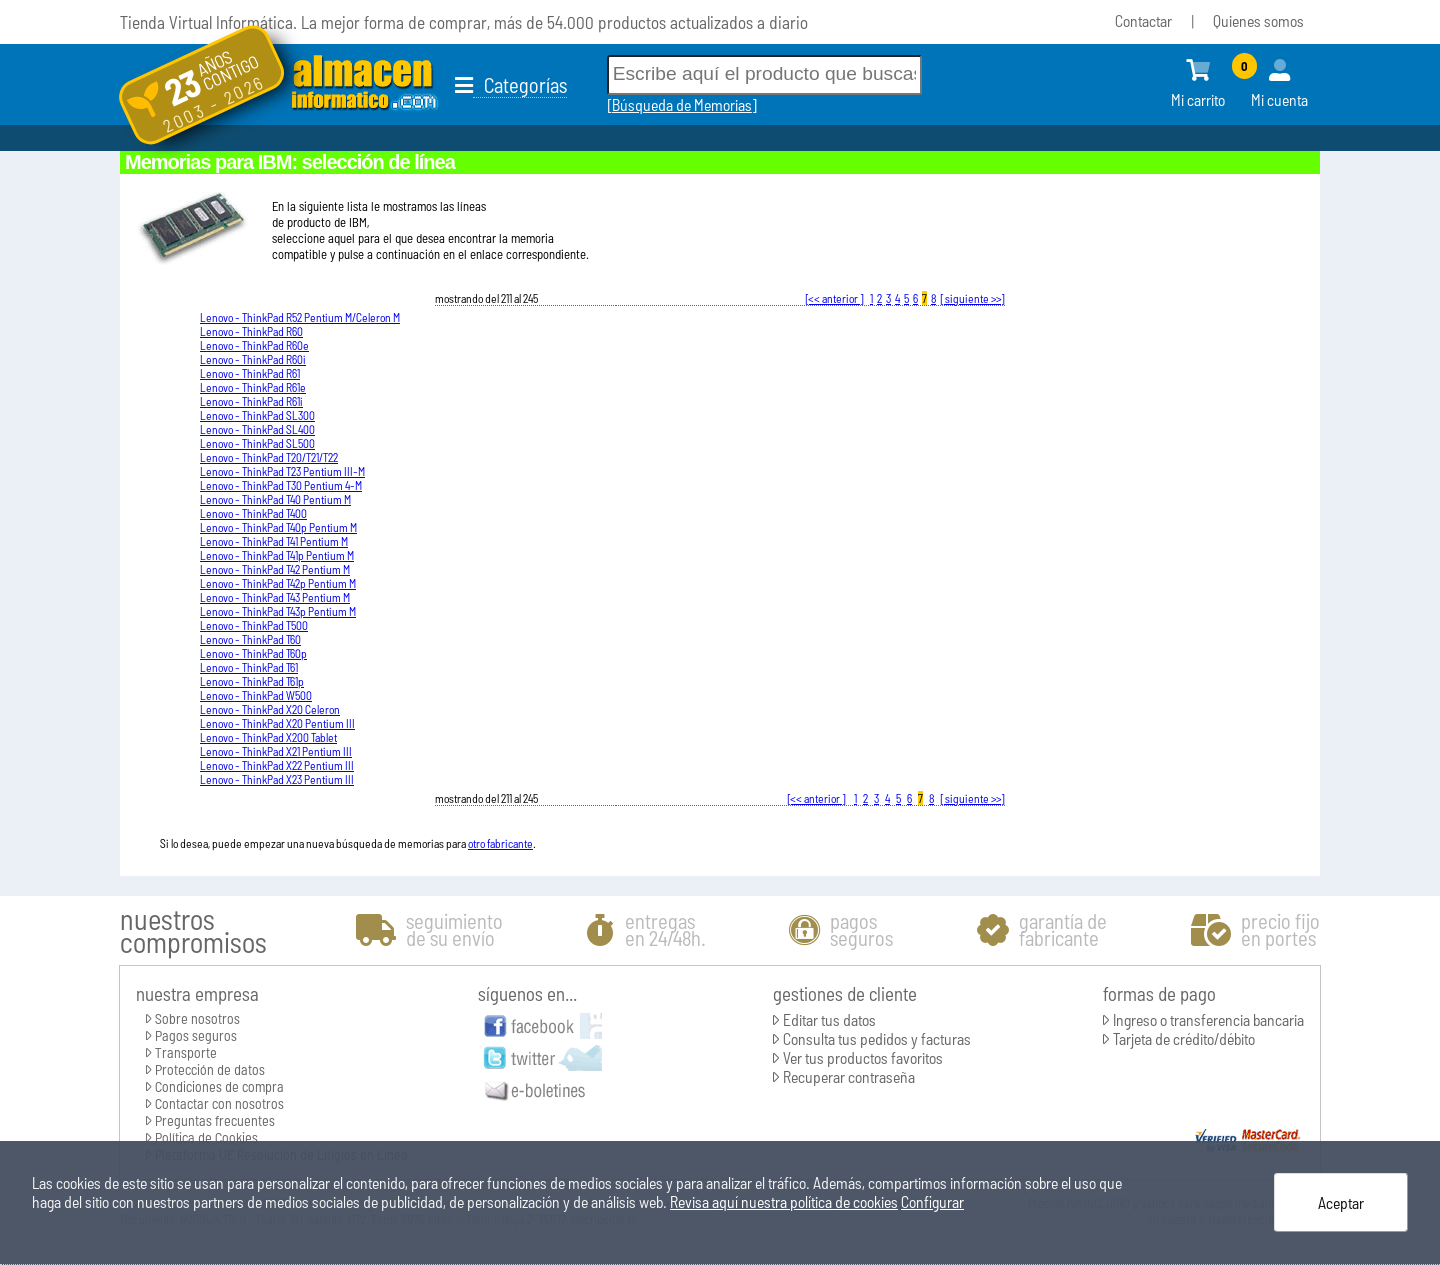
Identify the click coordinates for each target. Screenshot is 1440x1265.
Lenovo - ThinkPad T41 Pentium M (274, 541)
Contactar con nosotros (219, 1103)
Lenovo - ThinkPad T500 (254, 625)
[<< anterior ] (834, 298)
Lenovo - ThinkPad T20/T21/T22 (269, 457)
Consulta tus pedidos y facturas (877, 1038)
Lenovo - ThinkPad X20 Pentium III (277, 723)
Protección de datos (210, 1069)
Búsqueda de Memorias (682, 104)
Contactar (1143, 20)
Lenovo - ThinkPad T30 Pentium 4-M (281, 485)
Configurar (932, 1201)
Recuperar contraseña (849, 1076)
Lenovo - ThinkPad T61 (249, 667)
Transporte (186, 1052)
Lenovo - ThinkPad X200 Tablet (268, 737)
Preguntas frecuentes (215, 1120)
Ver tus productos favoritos (863, 1057)
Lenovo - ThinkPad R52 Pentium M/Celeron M (300, 317)
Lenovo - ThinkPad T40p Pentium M (278, 527)
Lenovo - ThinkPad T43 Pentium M (275, 597)
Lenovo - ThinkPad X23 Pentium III (277, 779)
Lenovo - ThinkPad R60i (253, 359)
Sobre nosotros (197, 1018)
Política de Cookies (206, 1137)
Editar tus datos (829, 1019)
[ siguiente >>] (972, 298)
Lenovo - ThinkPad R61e (253, 387)
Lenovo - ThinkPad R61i (251, 401)
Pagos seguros (196, 1035)
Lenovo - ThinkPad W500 (256, 695)
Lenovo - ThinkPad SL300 (257, 415)
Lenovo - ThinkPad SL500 (257, 443)
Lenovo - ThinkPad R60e (254, 345)
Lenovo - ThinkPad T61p (252, 681)
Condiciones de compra (219, 1086)
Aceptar (1341, 1202)
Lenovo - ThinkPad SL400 (257, 429)
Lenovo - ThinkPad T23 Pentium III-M (282, 471)
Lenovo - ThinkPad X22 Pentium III (277, 765)
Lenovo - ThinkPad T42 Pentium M (275, 569)
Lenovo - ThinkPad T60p (253, 653)
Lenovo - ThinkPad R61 (250, 373)
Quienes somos (1258, 20)
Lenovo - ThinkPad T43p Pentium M (278, 611)
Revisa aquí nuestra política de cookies (784, 1201)
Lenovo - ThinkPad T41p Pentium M (277, 555)
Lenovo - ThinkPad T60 (250, 639)
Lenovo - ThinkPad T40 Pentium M (275, 499)
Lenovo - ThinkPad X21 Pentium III (276, 751)
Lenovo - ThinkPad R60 (251, 331)
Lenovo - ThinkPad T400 (253, 513)
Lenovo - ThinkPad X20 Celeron (270, 709)
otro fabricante (500, 843)
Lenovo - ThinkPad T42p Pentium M (278, 583)
